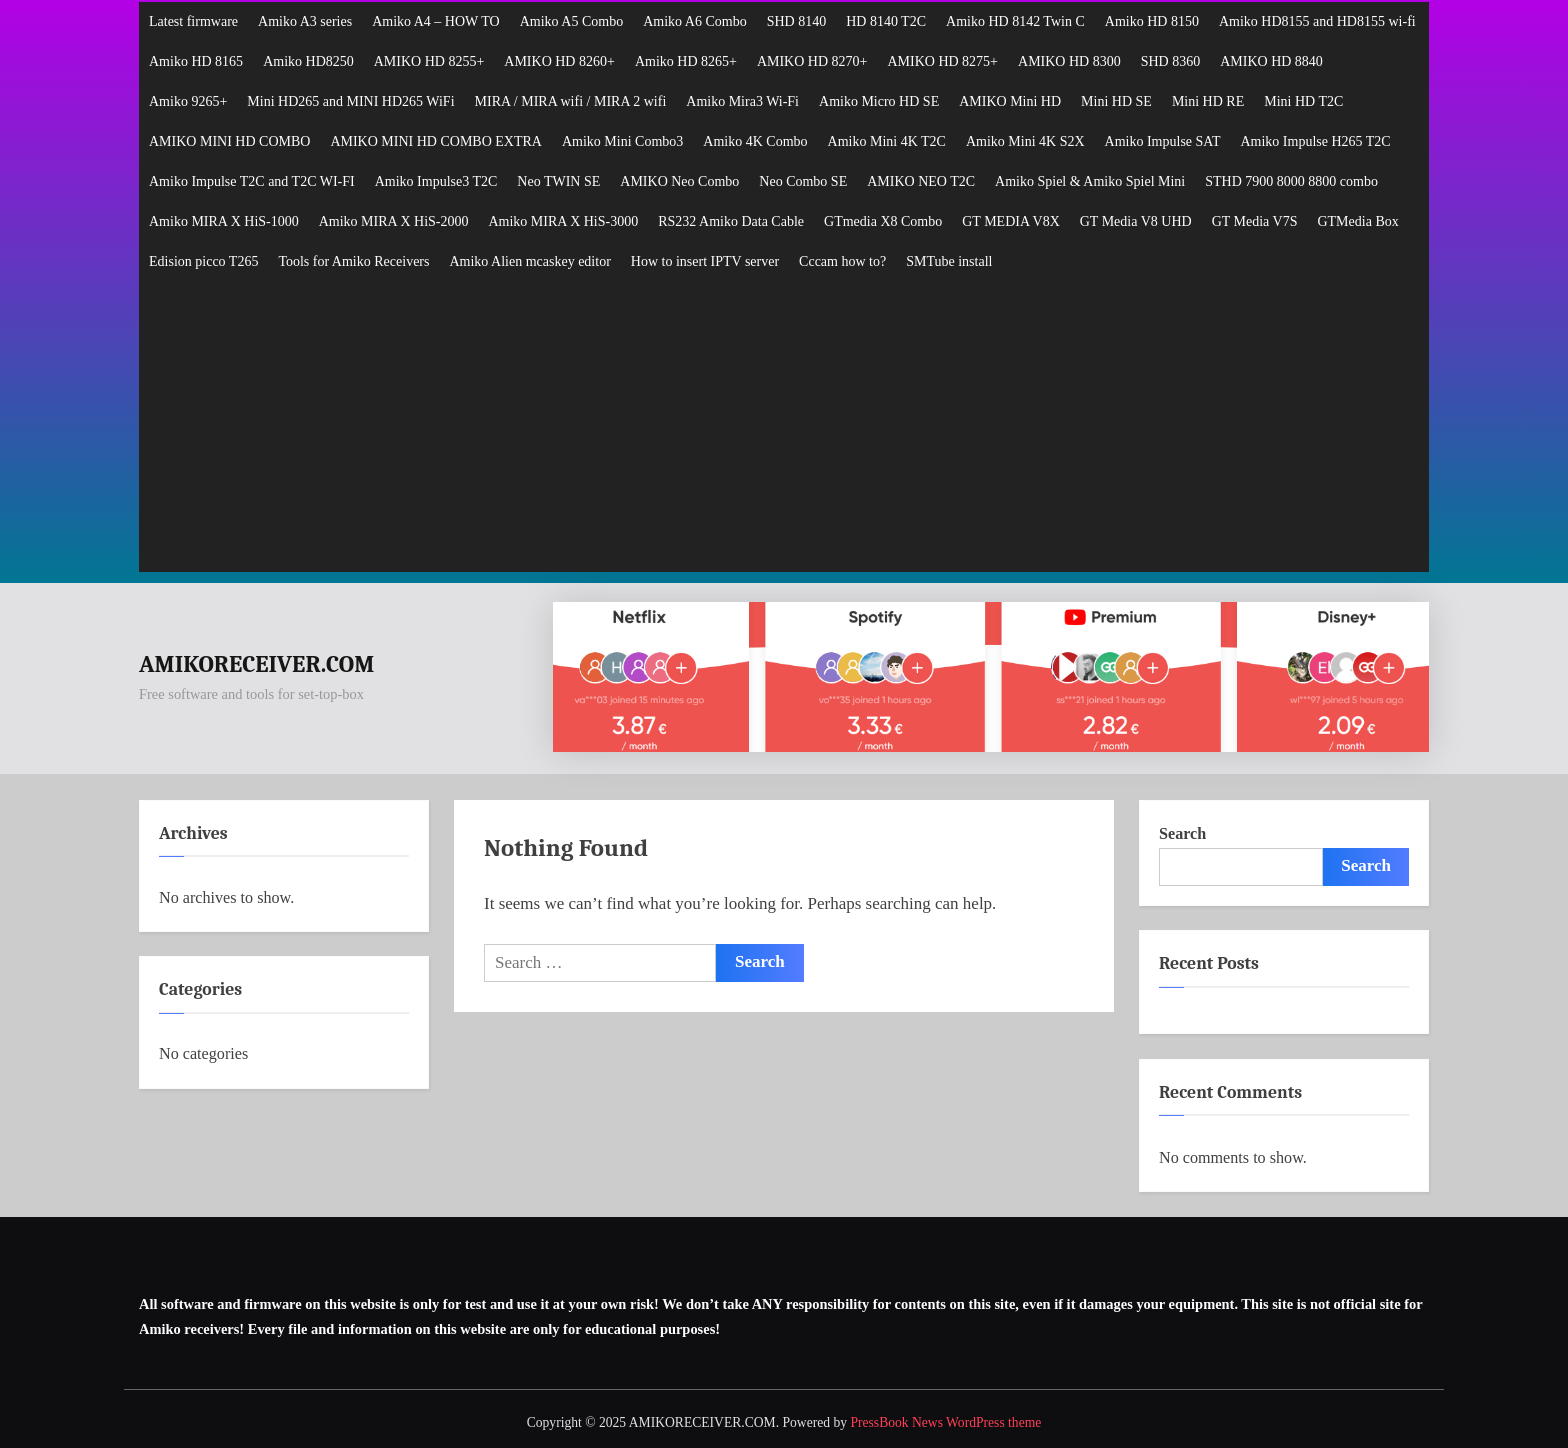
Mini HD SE (1116, 101)
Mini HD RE (1208, 101)
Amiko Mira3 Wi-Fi (742, 101)
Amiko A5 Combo (571, 21)
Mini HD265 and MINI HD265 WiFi (350, 101)
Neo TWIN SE (558, 181)
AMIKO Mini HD (1010, 101)
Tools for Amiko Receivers (353, 261)
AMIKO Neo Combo (679, 181)
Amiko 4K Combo (755, 141)
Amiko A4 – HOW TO (436, 21)
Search (1182, 833)
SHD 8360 (1171, 61)
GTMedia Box (1357, 221)
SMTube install (949, 261)
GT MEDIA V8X (1011, 221)
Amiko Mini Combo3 (622, 141)
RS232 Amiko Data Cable (731, 221)
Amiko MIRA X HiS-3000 (563, 221)
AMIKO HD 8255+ (429, 61)
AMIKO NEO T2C (921, 181)
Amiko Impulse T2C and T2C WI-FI (252, 181)
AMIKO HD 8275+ (942, 61)
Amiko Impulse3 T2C (436, 181)
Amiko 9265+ (188, 101)
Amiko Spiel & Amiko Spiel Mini (1090, 181)
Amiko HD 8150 (1152, 21)
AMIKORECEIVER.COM (256, 664)
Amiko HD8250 (308, 61)
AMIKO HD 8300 (1069, 61)
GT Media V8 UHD (1136, 221)
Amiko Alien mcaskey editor (529, 261)
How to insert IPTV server (705, 261)
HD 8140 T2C (886, 21)
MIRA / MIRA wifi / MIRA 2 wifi (571, 101)
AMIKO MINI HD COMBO (229, 141)
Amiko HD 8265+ (686, 61)
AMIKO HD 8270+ (812, 61)
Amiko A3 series (305, 21)
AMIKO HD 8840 (1271, 61)
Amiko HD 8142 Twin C (1015, 21)
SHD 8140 (797, 21)
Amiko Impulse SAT (1163, 141)
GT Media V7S (1255, 221)
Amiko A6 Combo (694, 21)
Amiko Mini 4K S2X (1025, 141)
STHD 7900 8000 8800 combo (1291, 181)
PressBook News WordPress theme (945, 1422)
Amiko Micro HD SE (879, 101)
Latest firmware (193, 21)
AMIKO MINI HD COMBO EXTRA (436, 141)
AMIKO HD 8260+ (559, 61)
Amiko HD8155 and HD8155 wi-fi (1317, 21)
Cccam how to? (842, 261)
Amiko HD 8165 (196, 61)
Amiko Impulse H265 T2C (1315, 141)
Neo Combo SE (803, 181)
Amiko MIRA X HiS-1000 (224, 221)
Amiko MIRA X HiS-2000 (394, 221)
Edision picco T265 (203, 261)
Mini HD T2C (1303, 101)
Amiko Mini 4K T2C (887, 141)
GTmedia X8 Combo (883, 221)
